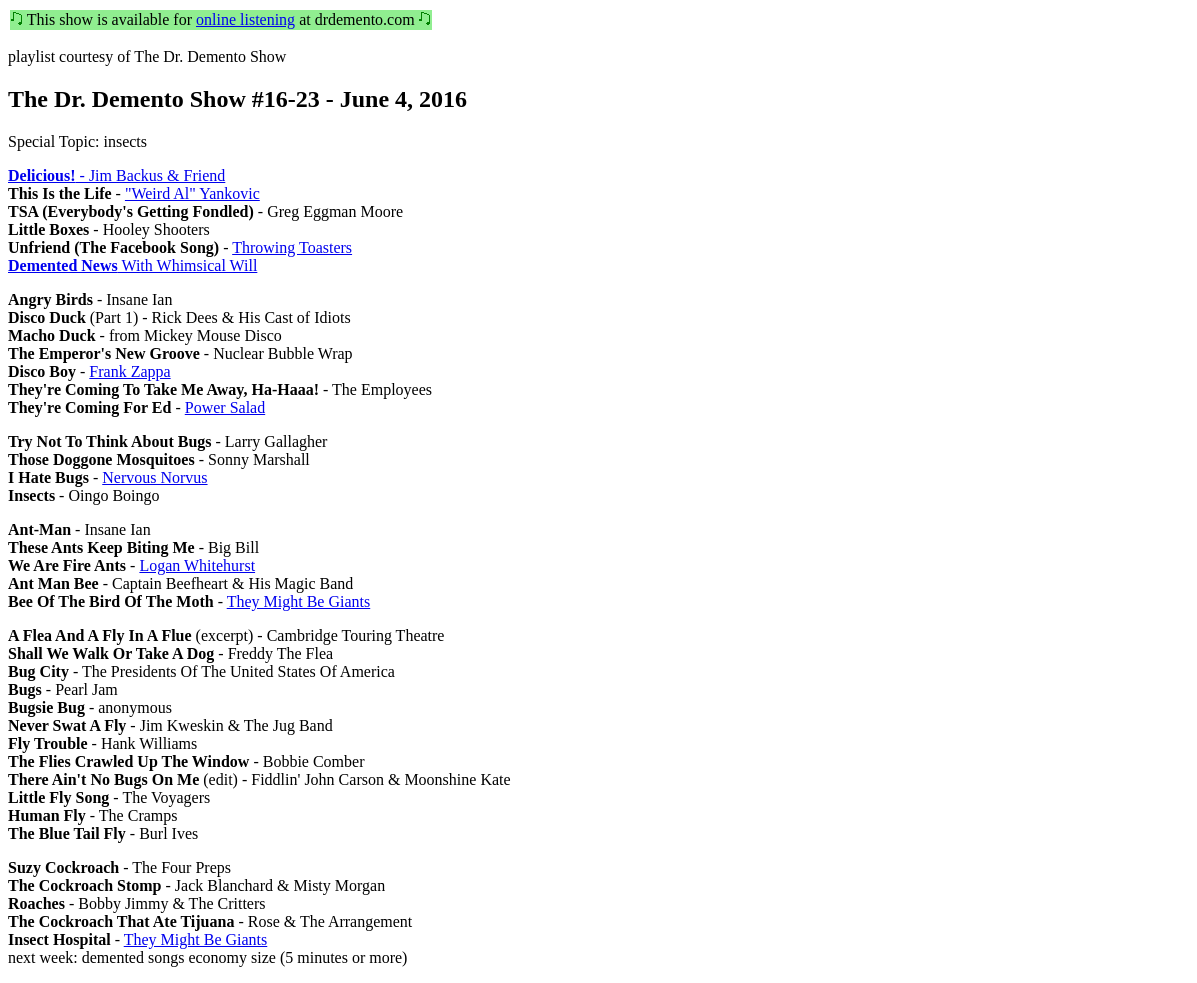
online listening (245, 19)
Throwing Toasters (292, 247)
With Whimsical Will (132, 265)
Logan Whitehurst (197, 565)
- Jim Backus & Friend (116, 175)
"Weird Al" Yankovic (192, 193)
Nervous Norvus (154, 477)
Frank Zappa (129, 371)
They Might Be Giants (299, 601)
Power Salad (225, 407)
